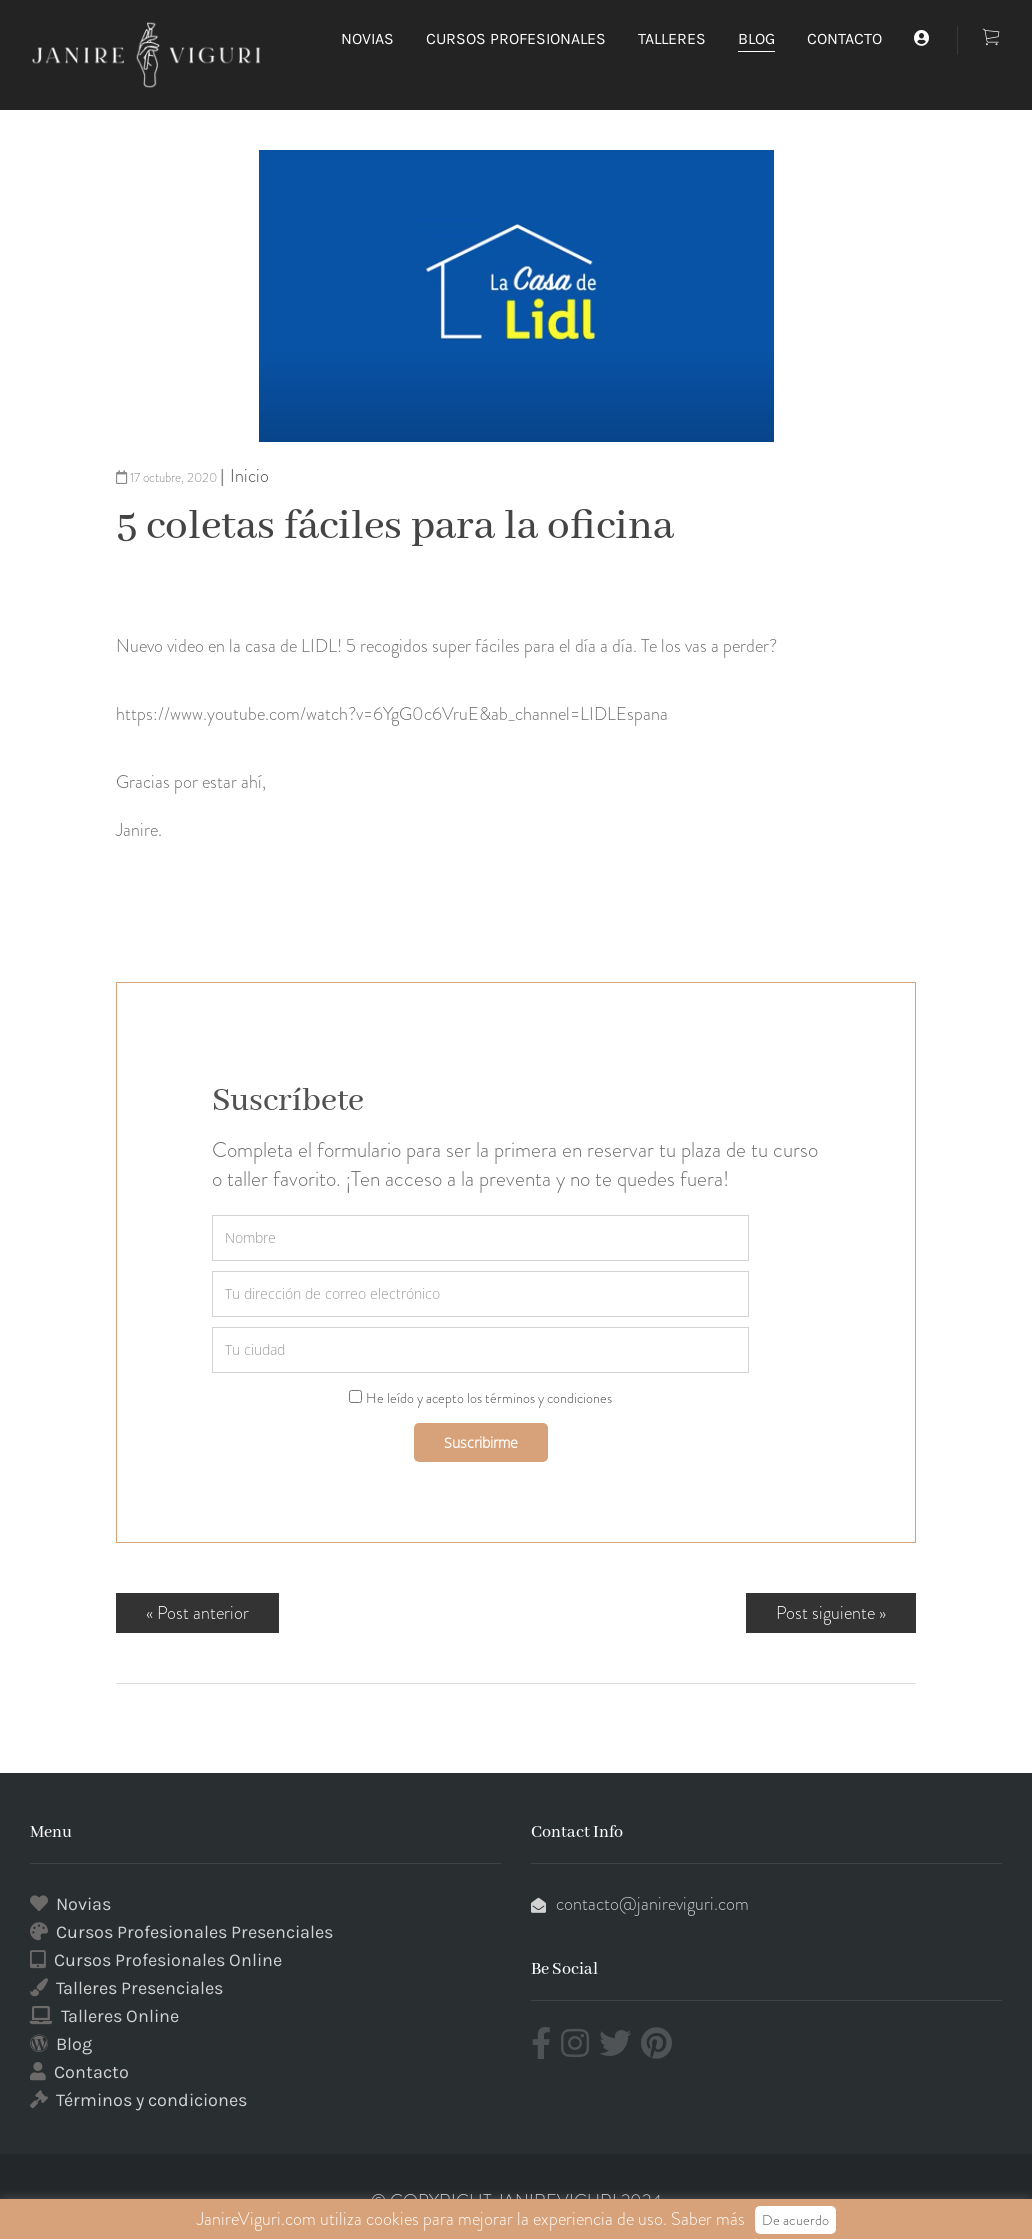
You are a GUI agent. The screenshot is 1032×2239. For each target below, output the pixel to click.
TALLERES (672, 38)
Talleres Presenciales (139, 1988)
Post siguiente (825, 1613)
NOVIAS (367, 38)
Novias (83, 1904)
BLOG (756, 38)
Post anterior (203, 1613)
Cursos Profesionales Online (168, 1960)
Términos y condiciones (151, 2100)
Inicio (249, 476)
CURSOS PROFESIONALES (516, 38)
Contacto (91, 2072)
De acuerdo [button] (795, 2220)
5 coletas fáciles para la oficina (395, 526)
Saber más (708, 2219)
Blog (74, 2044)
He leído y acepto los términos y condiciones (489, 1398)
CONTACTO (844, 38)
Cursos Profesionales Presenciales (194, 1932)
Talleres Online (120, 2016)
